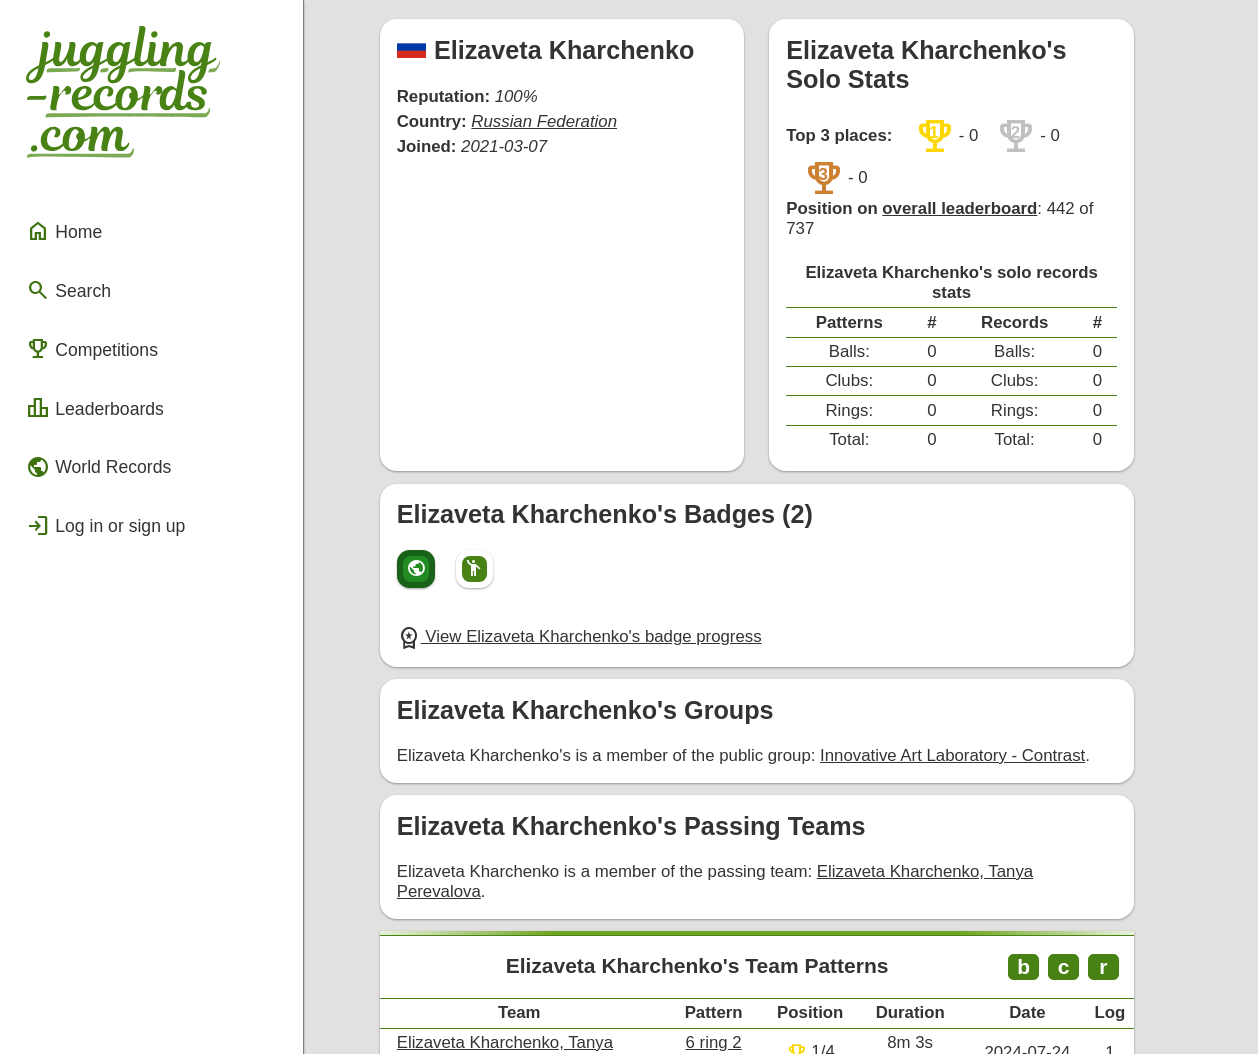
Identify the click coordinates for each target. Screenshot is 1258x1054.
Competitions (85, 317)
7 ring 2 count (767, 933)
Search (63, 263)
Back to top (789, 996)
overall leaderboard (983, 152)
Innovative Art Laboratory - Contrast (945, 627)
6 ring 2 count (767, 888)
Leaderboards (87, 371)
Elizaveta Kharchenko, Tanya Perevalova (961, 737)
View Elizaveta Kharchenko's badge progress (590, 514)
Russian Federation (556, 109)
